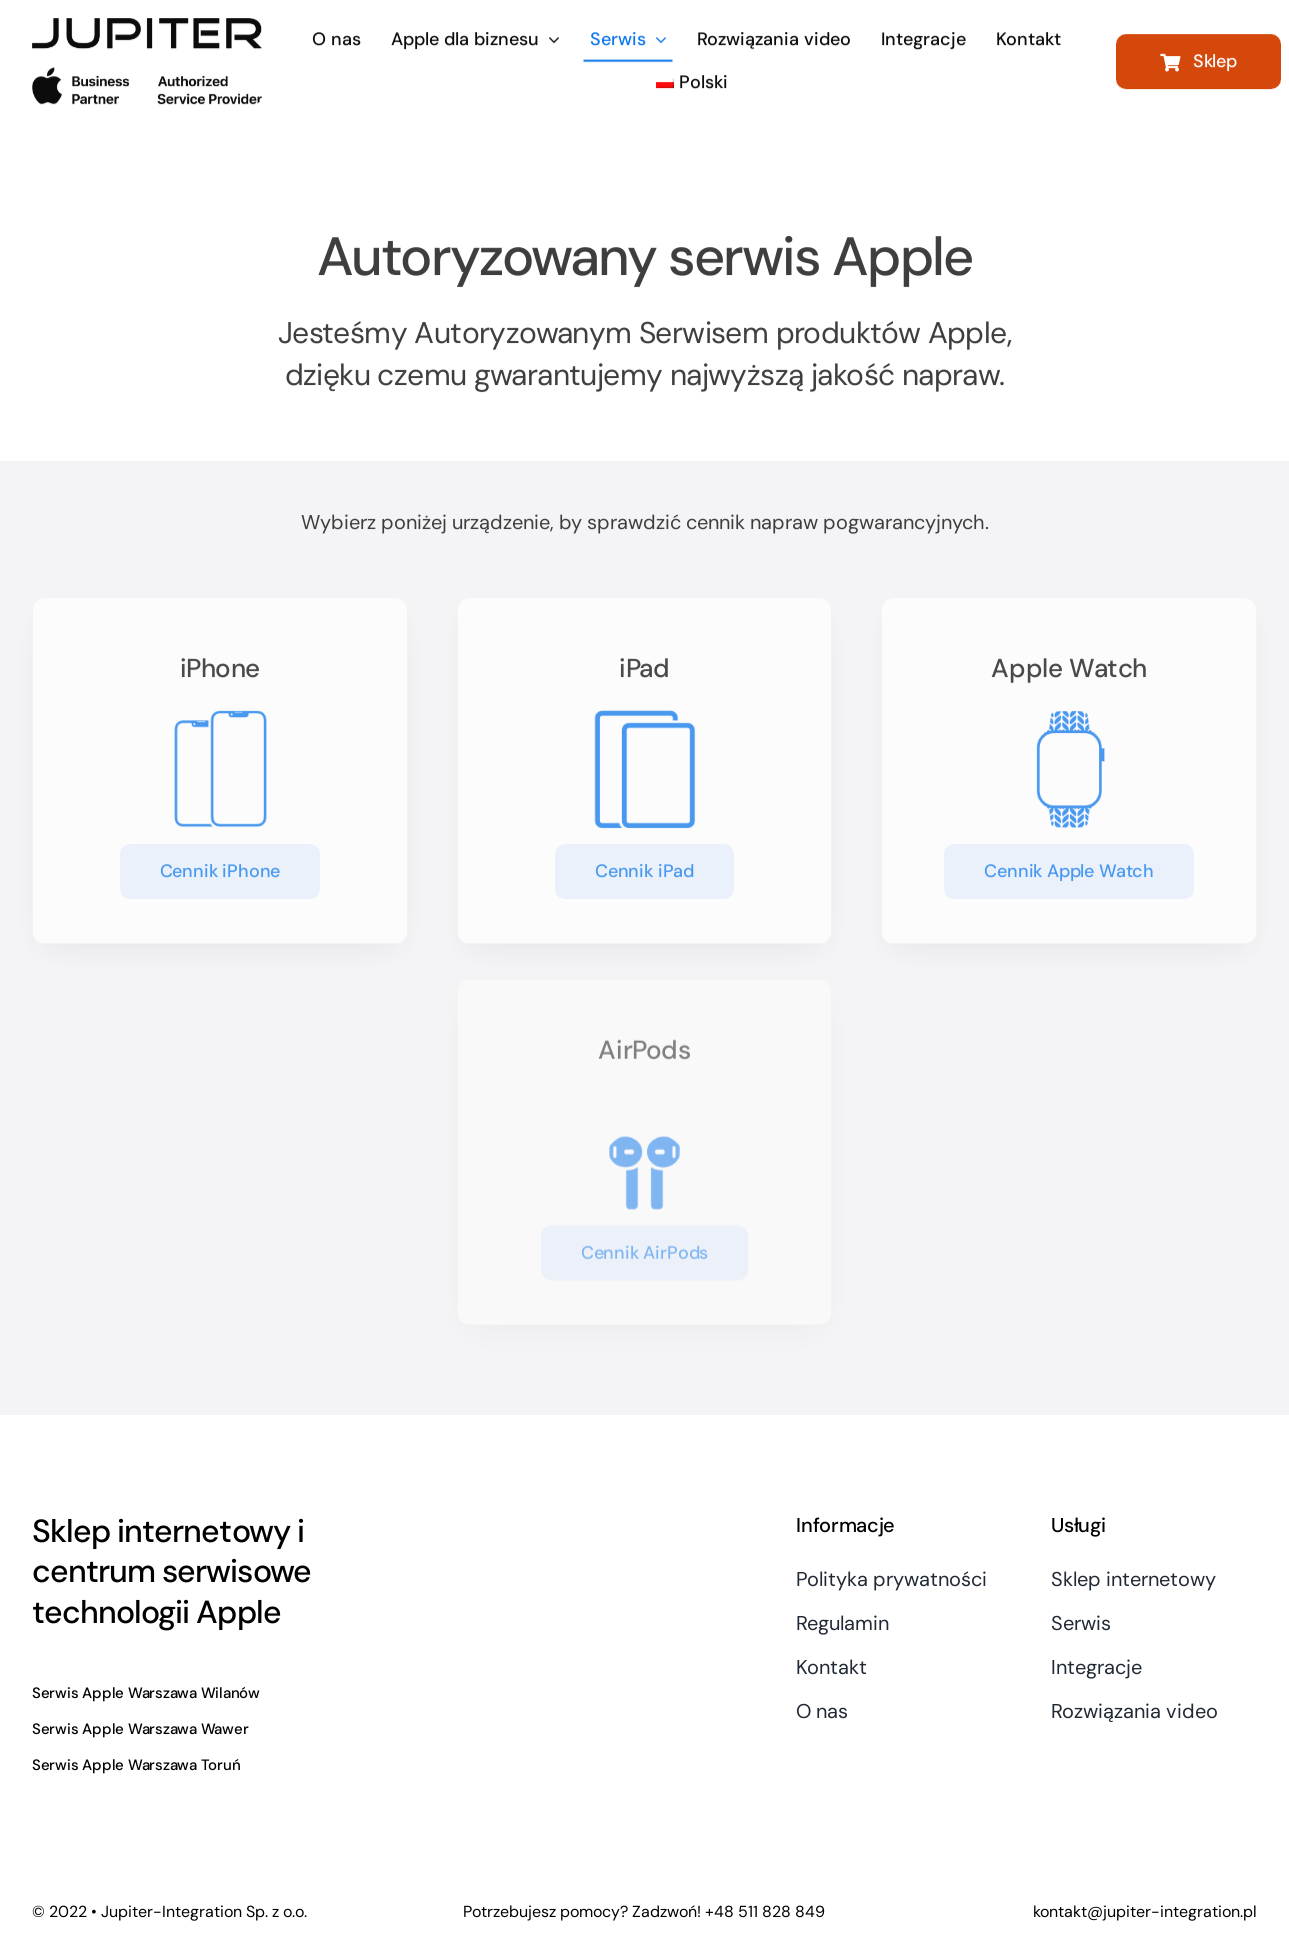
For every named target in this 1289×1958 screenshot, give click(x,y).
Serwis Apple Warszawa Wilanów (146, 1693)
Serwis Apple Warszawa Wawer (140, 1729)
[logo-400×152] (147, 25)
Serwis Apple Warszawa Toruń (136, 1765)
